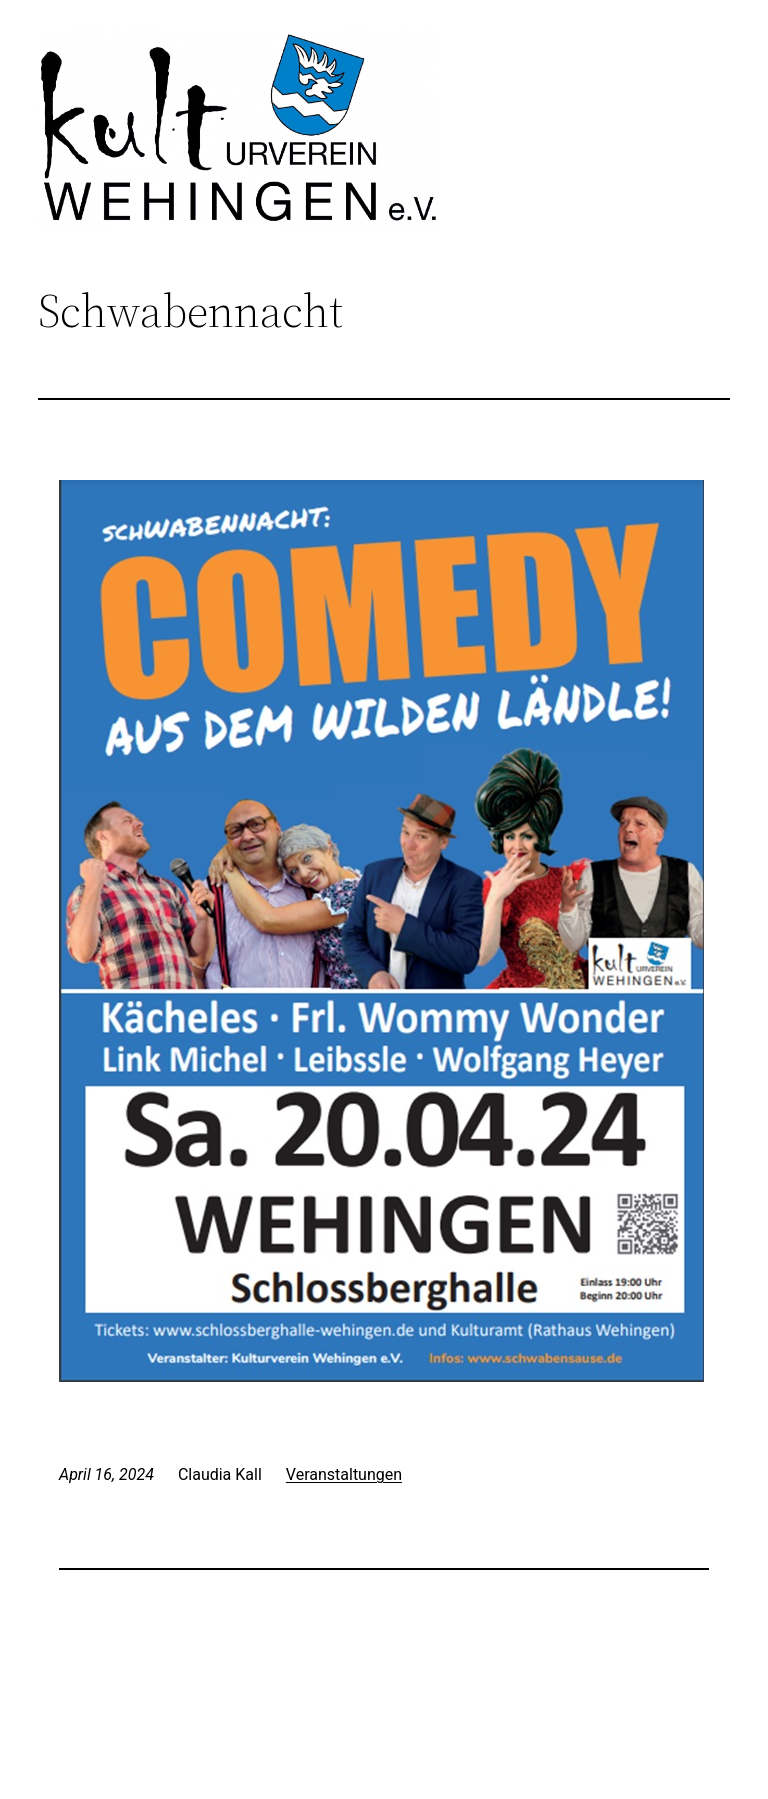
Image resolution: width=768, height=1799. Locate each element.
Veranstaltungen (344, 1474)
